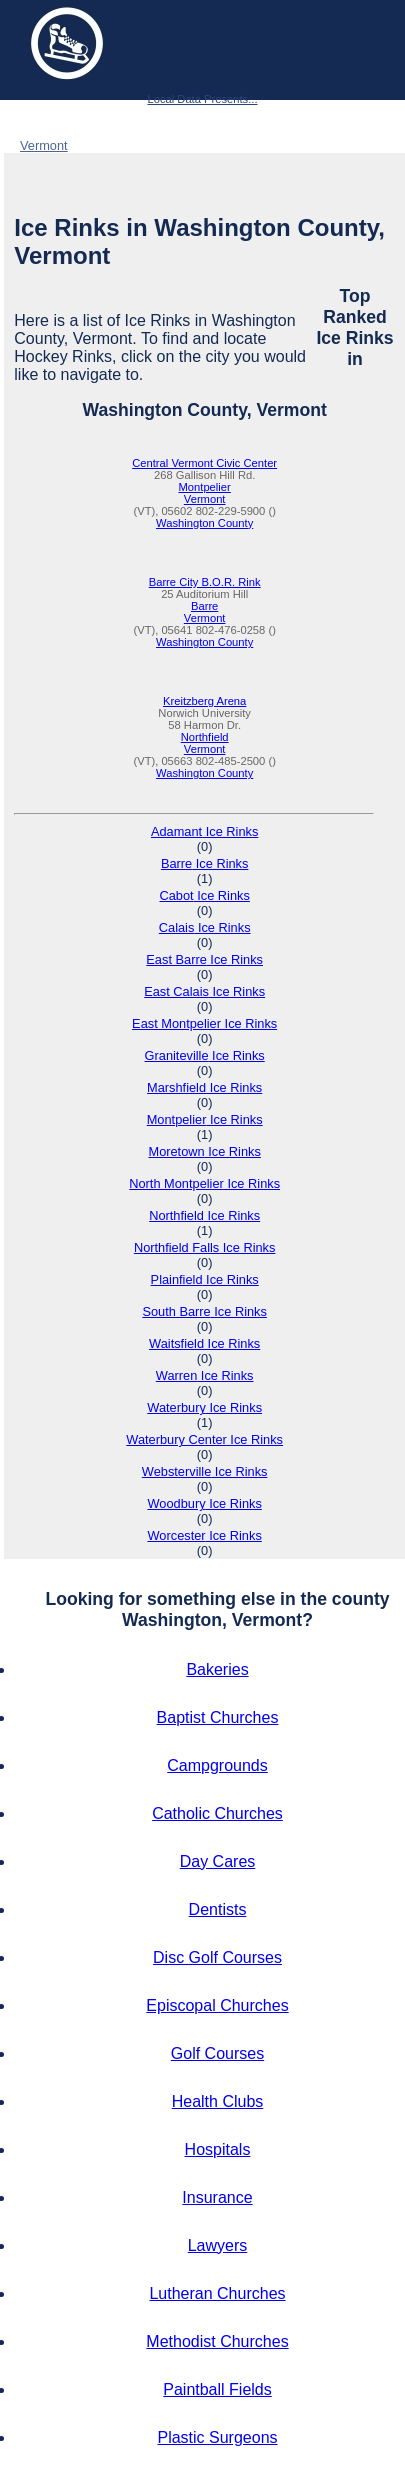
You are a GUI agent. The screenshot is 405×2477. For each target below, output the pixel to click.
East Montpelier (204, 1023)
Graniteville (205, 1055)
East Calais (204, 991)
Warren (205, 1375)
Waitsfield (204, 1343)
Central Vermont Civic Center (204, 463)
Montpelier (205, 487)
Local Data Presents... (202, 99)
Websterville (205, 1471)
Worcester (205, 1535)
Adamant (204, 831)
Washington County (143, 145)
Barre (204, 606)
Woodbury (205, 1503)
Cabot (204, 895)
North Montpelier (204, 1183)
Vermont (44, 145)
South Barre (204, 1311)
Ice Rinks (83, 121)
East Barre (204, 959)
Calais (205, 927)
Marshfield (204, 1087)
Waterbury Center (204, 1439)
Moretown (204, 1151)
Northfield (205, 737)
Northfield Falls (205, 1247)
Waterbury (204, 1407)
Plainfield (205, 1279)
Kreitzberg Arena (204, 701)
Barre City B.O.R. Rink (205, 582)
